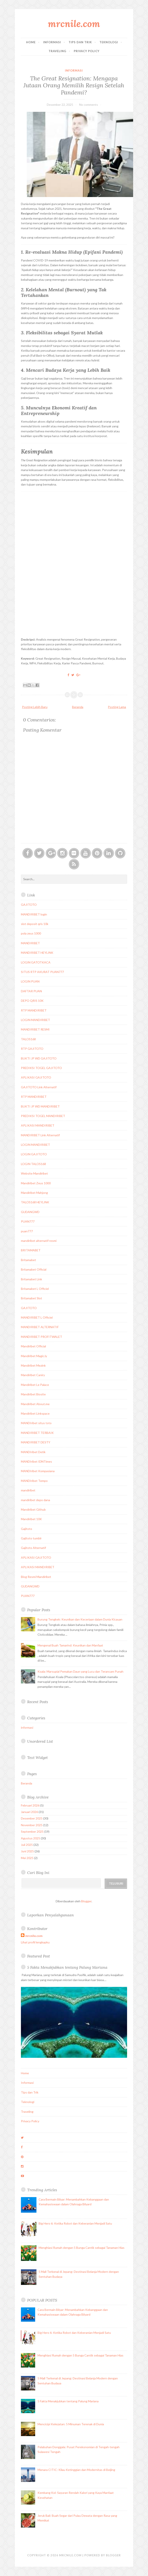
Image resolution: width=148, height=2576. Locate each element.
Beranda (77, 707)
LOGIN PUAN (30, 981)
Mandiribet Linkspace (35, 1413)
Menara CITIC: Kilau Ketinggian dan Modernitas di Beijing (76, 2470)
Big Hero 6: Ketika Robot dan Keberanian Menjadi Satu (75, 2223)
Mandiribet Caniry (33, 1375)
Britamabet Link (31, 1279)
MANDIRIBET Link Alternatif (40, 1135)
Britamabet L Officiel (35, 1288)
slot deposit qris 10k (34, 924)
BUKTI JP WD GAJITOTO (39, 1058)
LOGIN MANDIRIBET (35, 1020)
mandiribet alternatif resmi (39, 1240)
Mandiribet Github (33, 1509)
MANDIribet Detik (33, 1452)
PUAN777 (28, 1221)
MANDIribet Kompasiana (38, 1471)
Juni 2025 (27, 1851)
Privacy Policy (86, 51)
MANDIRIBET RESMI (35, 1029)
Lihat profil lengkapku (35, 1942)
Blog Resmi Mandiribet (36, 1577)
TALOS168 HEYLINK (35, 1202)
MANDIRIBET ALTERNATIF (40, 1327)
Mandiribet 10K (31, 1519)
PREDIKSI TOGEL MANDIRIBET (43, 1116)
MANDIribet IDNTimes (36, 1461)
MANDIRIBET (30, 943)
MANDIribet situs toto (36, 1423)
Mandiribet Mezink (33, 1365)
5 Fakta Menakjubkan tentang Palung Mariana (67, 1967)
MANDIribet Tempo (34, 1481)
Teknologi (108, 42)
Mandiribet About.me (35, 1404)
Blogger (86, 1901)
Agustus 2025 (30, 1838)
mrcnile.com (74, 24)
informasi (74, 70)
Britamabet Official (33, 1269)
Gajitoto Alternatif (33, 1548)
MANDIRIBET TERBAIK (37, 1433)
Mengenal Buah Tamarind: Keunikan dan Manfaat (70, 1645)
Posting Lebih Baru (34, 707)
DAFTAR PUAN (31, 991)
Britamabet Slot (31, 1298)
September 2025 (32, 1831)
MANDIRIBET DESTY (35, 1442)
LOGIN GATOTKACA (35, 962)
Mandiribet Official (33, 1346)
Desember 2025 (32, 1818)
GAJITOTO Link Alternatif (39, 1087)
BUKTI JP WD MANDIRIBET (40, 1106)
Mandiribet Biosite (33, 1394)
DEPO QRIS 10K (32, 1000)
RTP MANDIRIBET (34, 1010)
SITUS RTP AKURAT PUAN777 (42, 972)
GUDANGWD (30, 1212)
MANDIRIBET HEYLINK (37, 952)
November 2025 (32, 1825)
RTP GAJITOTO (32, 1048)
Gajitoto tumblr (31, 1538)
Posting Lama (117, 707)
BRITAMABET (31, 1250)
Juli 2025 (27, 1845)
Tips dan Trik (80, 42)
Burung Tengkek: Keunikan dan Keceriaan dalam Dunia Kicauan (80, 1619)
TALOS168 (28, 1039)
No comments (88, 104)
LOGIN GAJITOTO (34, 1154)
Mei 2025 (27, 1858)
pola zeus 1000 (31, 933)
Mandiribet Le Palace (35, 1385)
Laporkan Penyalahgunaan (50, 1914)
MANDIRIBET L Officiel (37, 1317)
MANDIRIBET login (34, 914)
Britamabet (28, 1260)
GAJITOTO (29, 904)
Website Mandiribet (34, 1173)
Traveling (57, 51)
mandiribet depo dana (35, 1500)
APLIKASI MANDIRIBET (37, 1125)
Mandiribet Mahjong (34, 1192)
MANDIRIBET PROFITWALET (41, 1336)
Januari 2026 (29, 1812)
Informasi (52, 42)
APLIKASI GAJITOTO (36, 1077)
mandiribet (28, 1490)
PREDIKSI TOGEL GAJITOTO (41, 1068)
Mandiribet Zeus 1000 (36, 1183)
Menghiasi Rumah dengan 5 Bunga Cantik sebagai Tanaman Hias (81, 2247)
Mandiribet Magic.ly (34, 1356)
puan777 (27, 1231)
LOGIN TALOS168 (33, 1164)
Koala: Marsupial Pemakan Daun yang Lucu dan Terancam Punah (80, 1671)
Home (31, 42)
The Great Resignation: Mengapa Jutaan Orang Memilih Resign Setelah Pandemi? (74, 85)
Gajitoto (26, 1529)
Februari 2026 (30, 1805)
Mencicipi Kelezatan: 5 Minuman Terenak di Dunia (71, 2424)
